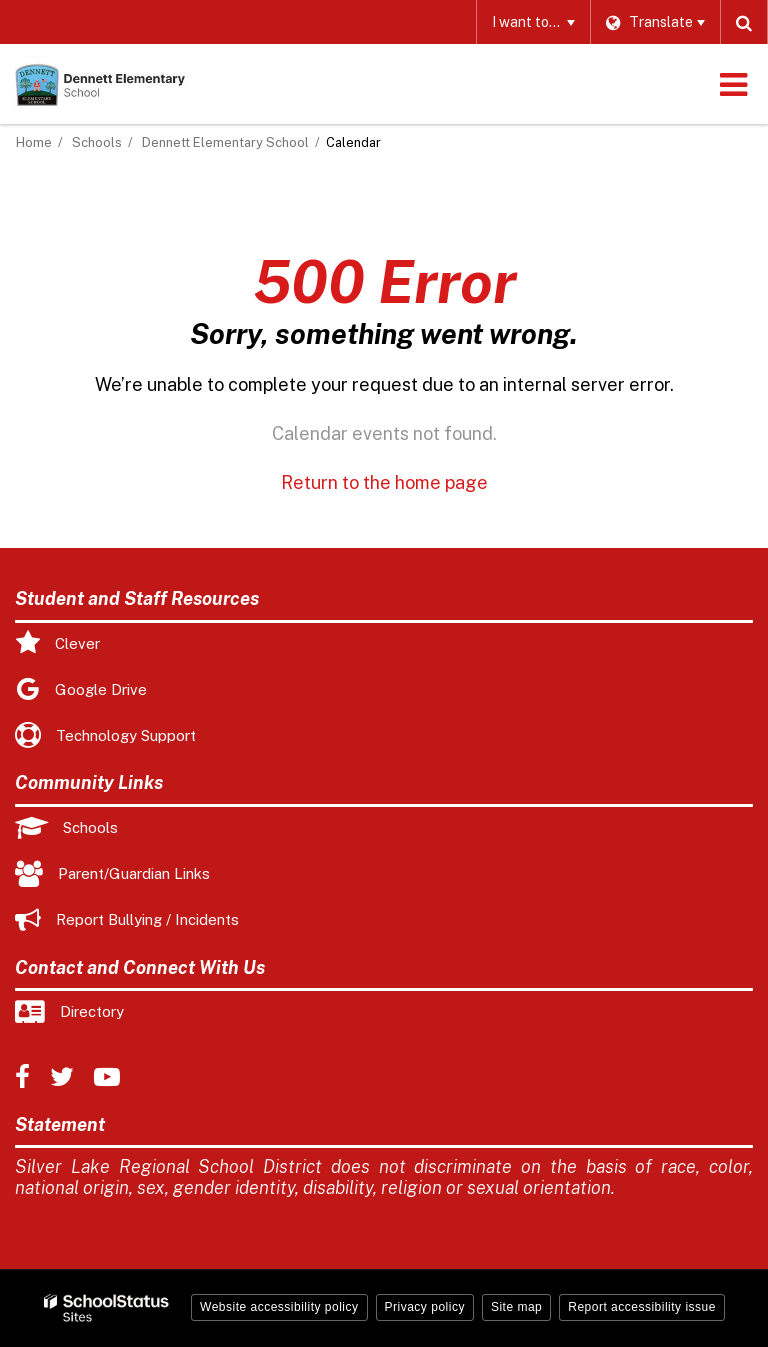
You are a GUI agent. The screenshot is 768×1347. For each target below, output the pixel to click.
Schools (97, 142)
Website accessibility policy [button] (279, 1307)
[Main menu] (733, 84)
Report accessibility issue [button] (642, 1307)
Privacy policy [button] (425, 1307)
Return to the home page (384, 482)
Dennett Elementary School (225, 142)
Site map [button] (516, 1307)
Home (34, 142)
